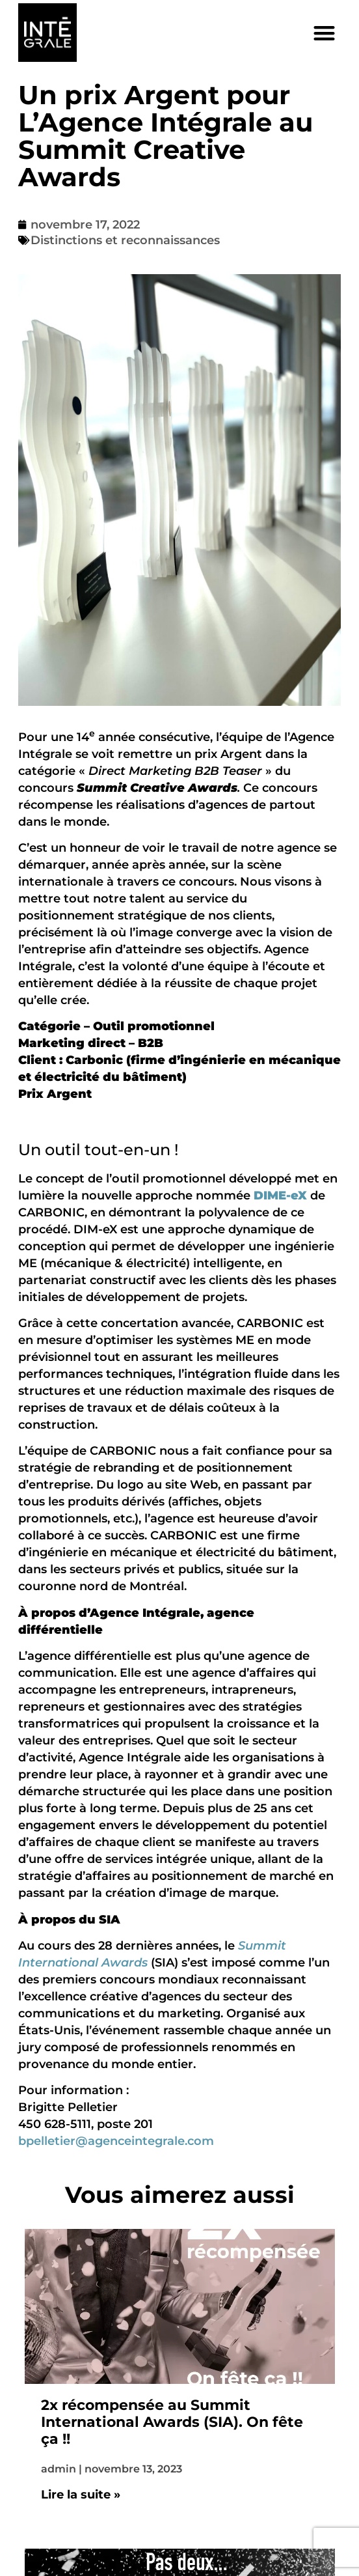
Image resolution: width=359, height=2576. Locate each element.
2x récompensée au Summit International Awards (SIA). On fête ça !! (172, 2422)
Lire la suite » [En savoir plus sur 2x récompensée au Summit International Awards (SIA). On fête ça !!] (80, 2495)
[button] (324, 33)
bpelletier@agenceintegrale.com (116, 2141)
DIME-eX (280, 1195)
